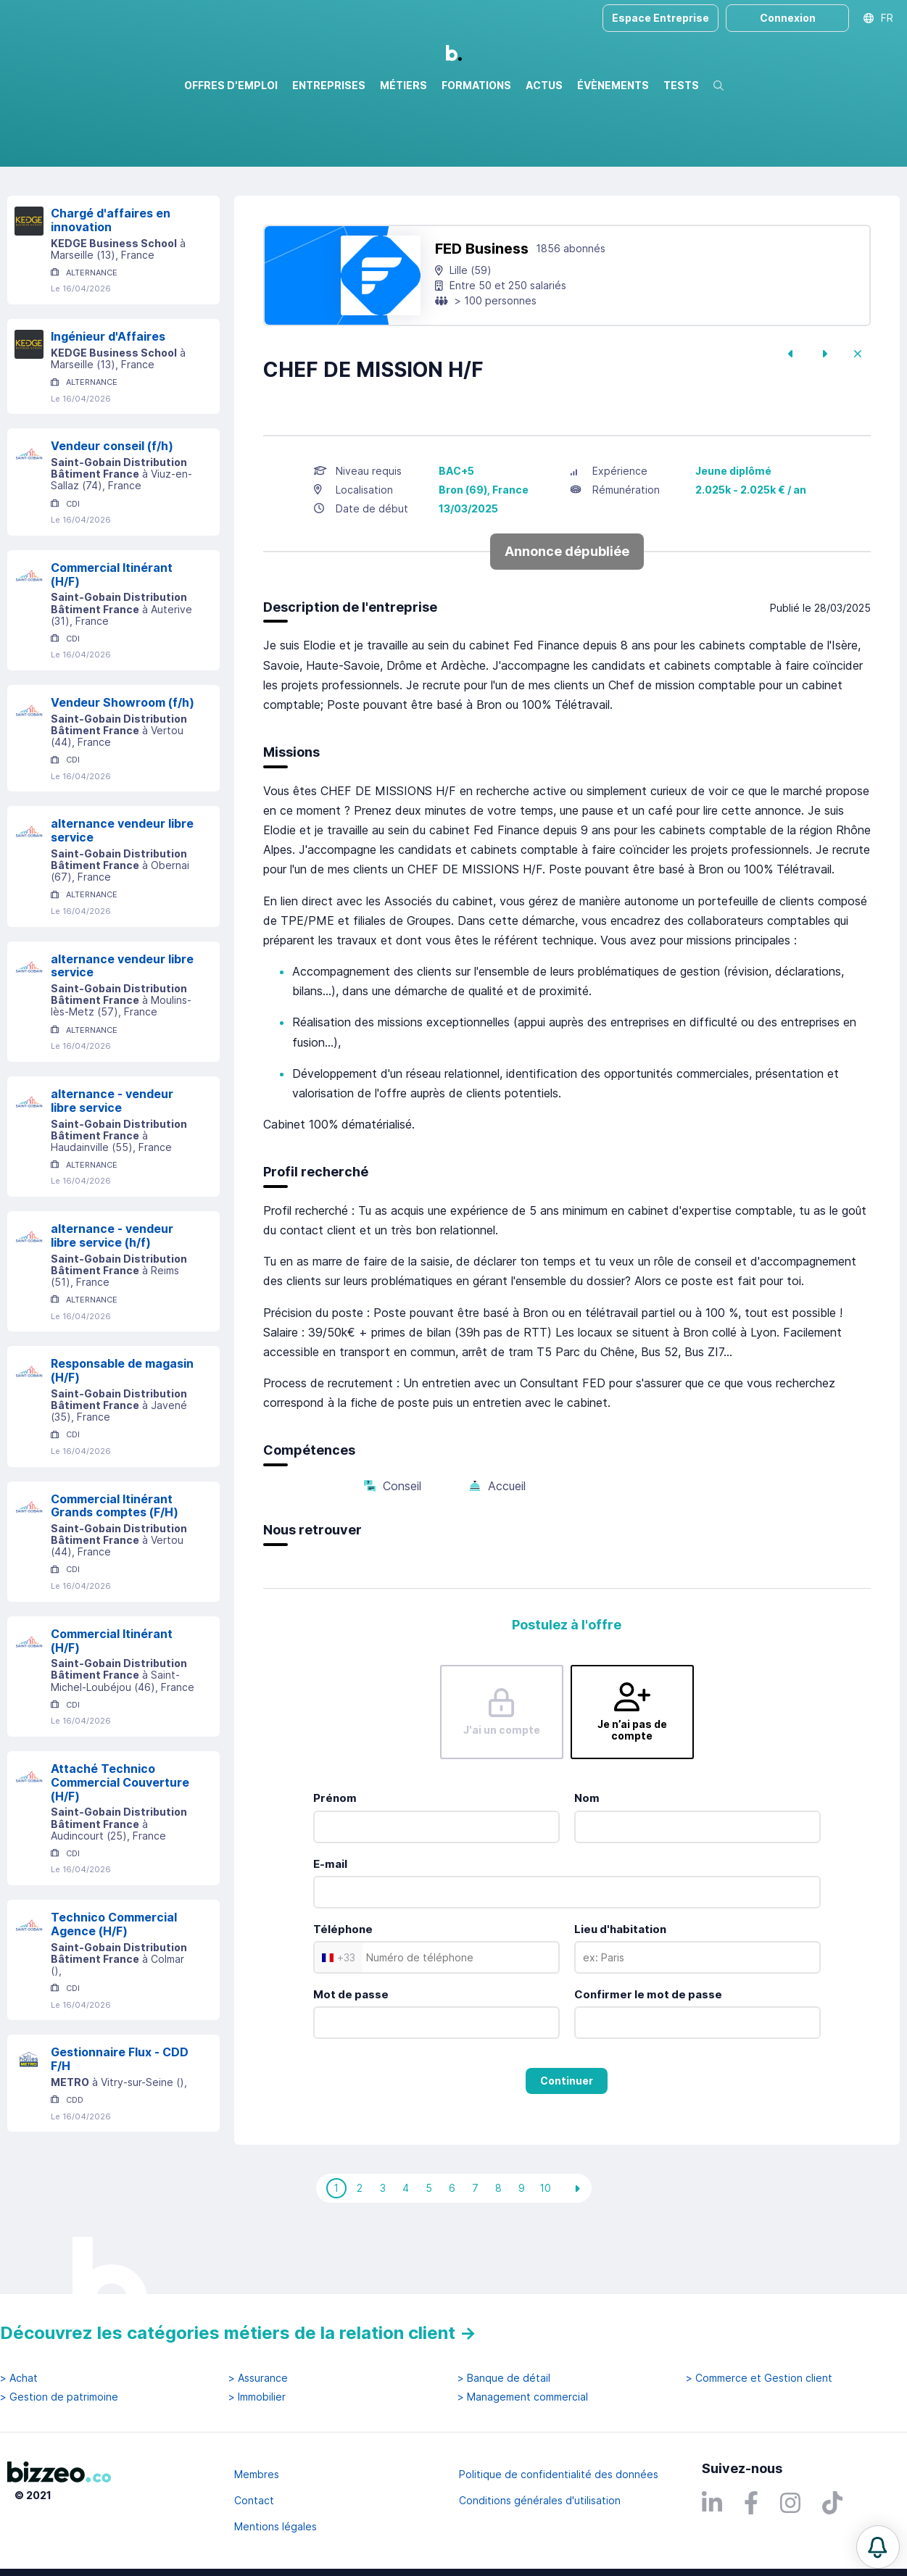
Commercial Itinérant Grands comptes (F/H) (114, 1568)
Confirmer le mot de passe (648, 2057)
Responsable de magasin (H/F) (122, 1432)
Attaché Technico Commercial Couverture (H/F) (120, 1845)
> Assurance (258, 2378)
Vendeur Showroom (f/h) (122, 764)
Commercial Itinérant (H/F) (112, 637)
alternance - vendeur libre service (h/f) (112, 1298)
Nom (587, 1860)
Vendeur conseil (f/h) (112, 508)
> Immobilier (257, 2397)
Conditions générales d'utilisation (540, 2500)
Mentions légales (275, 2526)
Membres (256, 2474)
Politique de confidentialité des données (558, 2474)
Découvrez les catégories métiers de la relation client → (238, 2332)
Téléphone (343, 1991)
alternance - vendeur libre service (112, 1163)
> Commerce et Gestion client (759, 2378)
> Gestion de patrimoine (59, 2397)
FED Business (482, 311)
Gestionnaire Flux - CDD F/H (120, 2121)
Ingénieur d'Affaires (108, 398)
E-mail (330, 1926)
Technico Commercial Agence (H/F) (114, 1986)
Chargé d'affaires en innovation (110, 282)
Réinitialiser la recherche (66, 208)
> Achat (19, 2378)
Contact (254, 2500)
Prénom (335, 1860)
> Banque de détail (503, 2378)
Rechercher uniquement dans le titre (293, 166)
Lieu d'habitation (620, 1991)
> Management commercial (522, 2397)
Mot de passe (351, 2057)
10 (545, 2250)
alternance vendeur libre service (122, 892)
